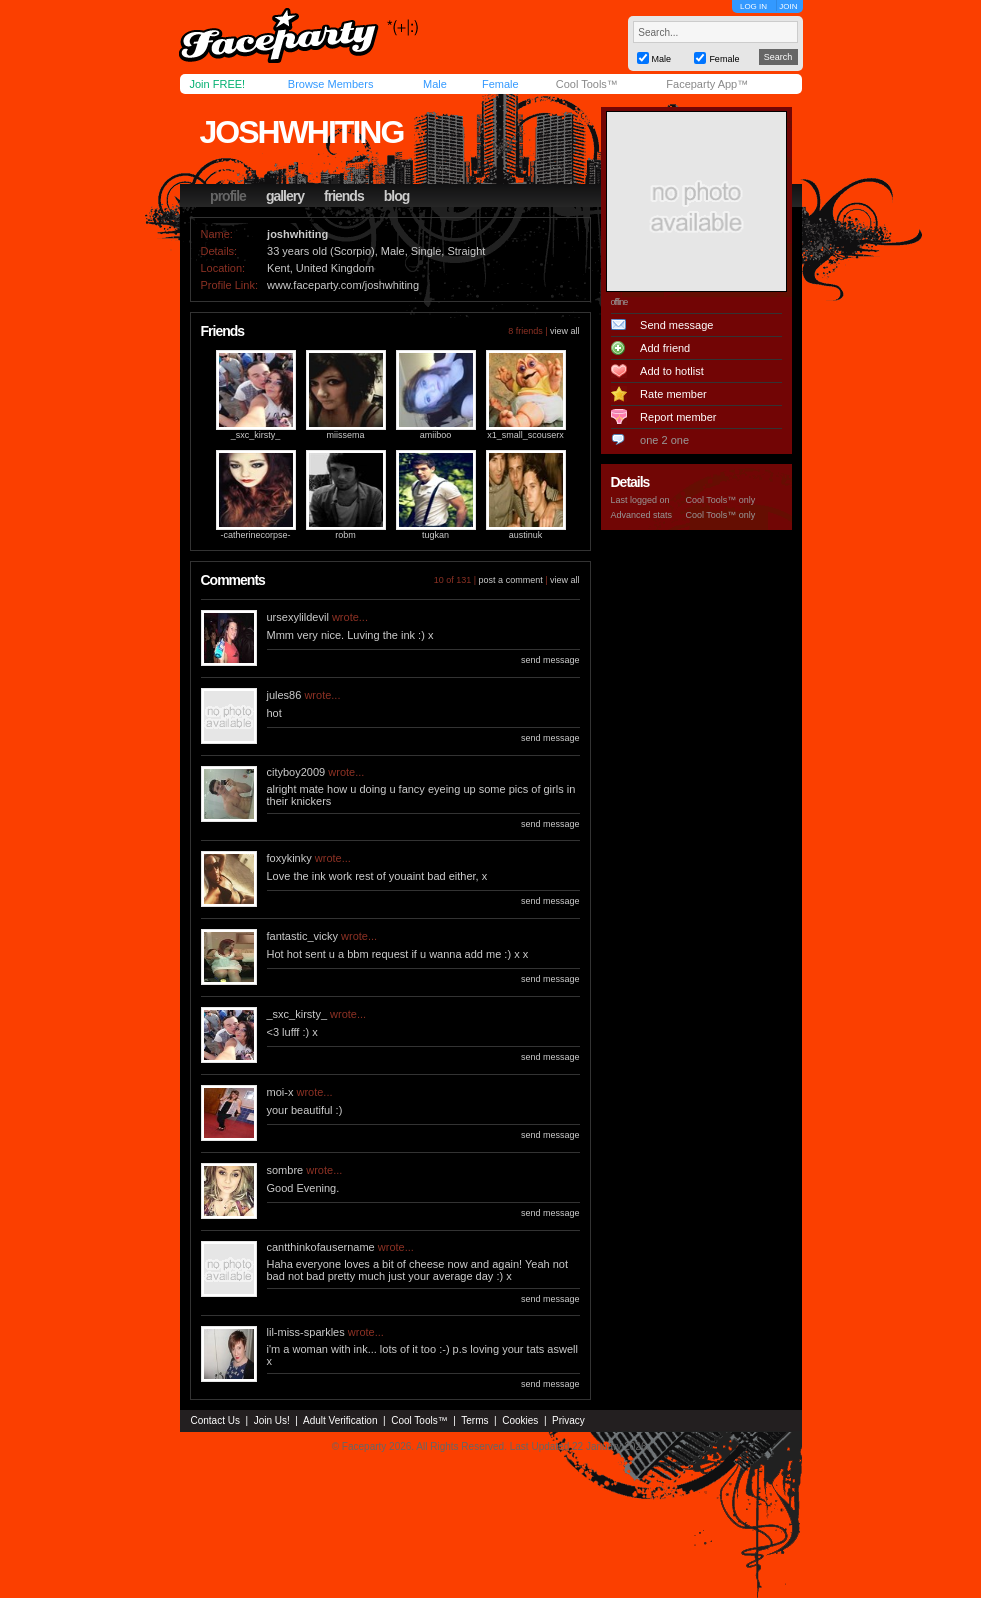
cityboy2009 (296, 772)
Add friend (665, 348)
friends (344, 196)
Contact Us (215, 1420)
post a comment (511, 580)
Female (500, 84)
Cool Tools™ (587, 84)
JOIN (788, 6)
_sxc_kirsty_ (256, 435)
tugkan (435, 535)
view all (565, 331)
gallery (285, 196)
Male (435, 84)
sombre (285, 1170)
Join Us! (272, 1420)
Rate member (673, 394)
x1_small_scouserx (525, 435)
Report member (678, 417)
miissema (345, 435)
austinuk (526, 535)
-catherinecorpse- (255, 535)
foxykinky (289, 858)
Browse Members (331, 84)
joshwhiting (302, 132)
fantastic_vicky (303, 936)
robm (345, 535)
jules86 (284, 695)
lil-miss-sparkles (306, 1332)
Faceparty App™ (707, 84)
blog (397, 196)
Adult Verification (340, 1420)
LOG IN (753, 6)
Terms (474, 1420)
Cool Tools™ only (721, 500)
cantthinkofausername (321, 1247)
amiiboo (436, 435)
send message (550, 660)
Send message (676, 325)
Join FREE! (218, 84)
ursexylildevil (298, 617)
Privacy (568, 1420)
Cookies (520, 1420)
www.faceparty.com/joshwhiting (343, 285)
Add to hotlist (672, 371)
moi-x (280, 1092)
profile (228, 196)
